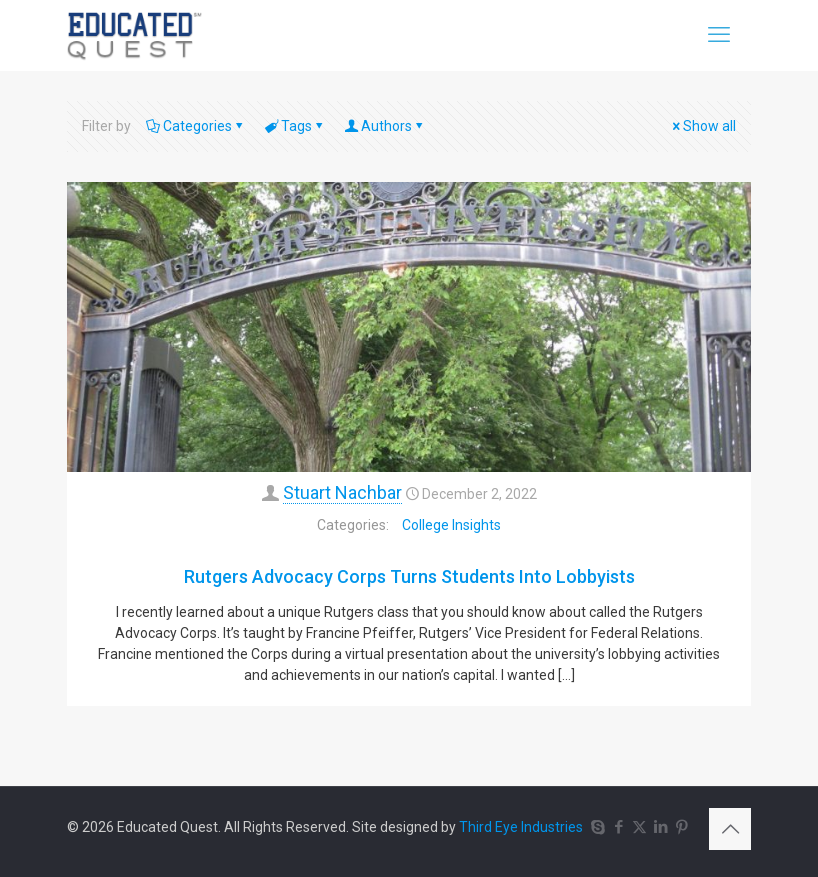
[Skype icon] (597, 827)
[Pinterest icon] (681, 827)
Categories (196, 126)
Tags (295, 126)
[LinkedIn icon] (660, 827)
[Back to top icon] (730, 829)
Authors (385, 126)
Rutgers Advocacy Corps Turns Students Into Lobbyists (409, 576)
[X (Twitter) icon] (639, 827)
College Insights (451, 525)
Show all (702, 126)
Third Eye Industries (521, 827)
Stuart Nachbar (342, 492)
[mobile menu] (719, 35)
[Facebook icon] (618, 827)
